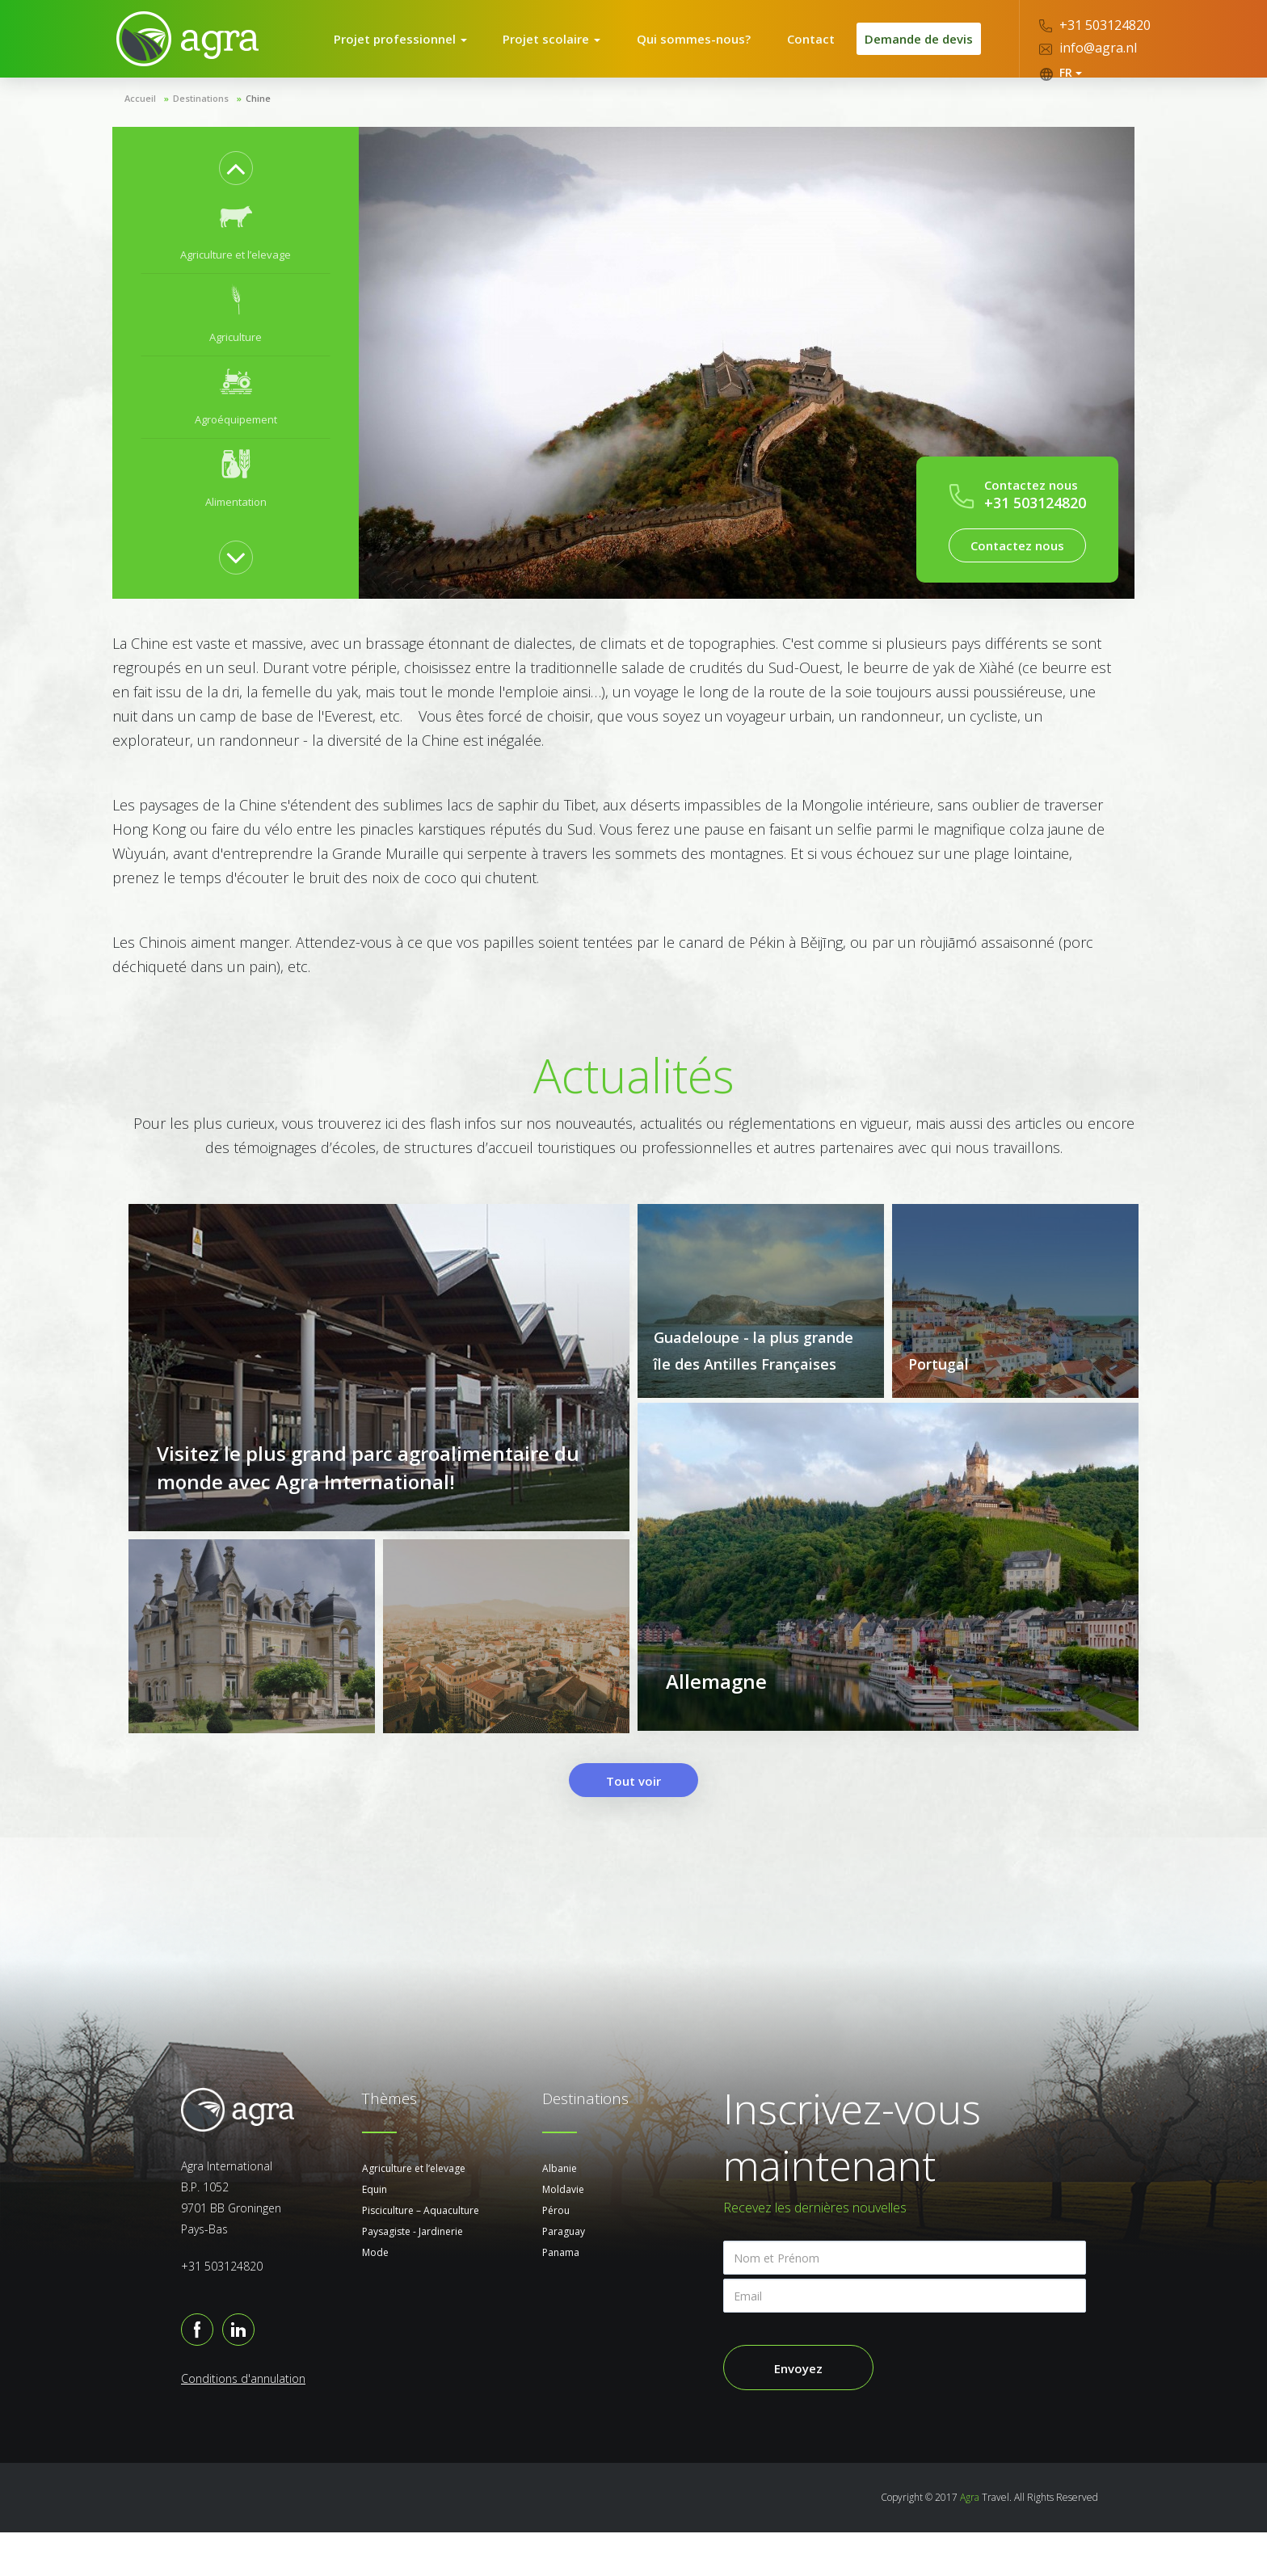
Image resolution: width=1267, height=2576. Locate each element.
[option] (235, 254)
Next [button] (236, 579)
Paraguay (563, 2275)
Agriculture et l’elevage (413, 2212)
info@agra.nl (1088, 48)
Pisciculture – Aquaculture (420, 2254)
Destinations (201, 119)
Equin (374, 2233)
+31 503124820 (1095, 25)
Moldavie (563, 2233)
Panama (560, 2296)
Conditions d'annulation (243, 2422)
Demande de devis (915, 49)
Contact (804, 49)
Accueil (140, 119)
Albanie (559, 2212)
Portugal (938, 1385)
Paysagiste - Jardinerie (412, 2275)
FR (1060, 73)
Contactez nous (1017, 566)
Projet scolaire (561, 49)
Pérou (556, 2254)
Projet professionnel (415, 49)
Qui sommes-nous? (696, 49)
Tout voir (633, 1824)
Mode (375, 2296)
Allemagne (716, 1732)
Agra (969, 2541)
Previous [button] (236, 189)
